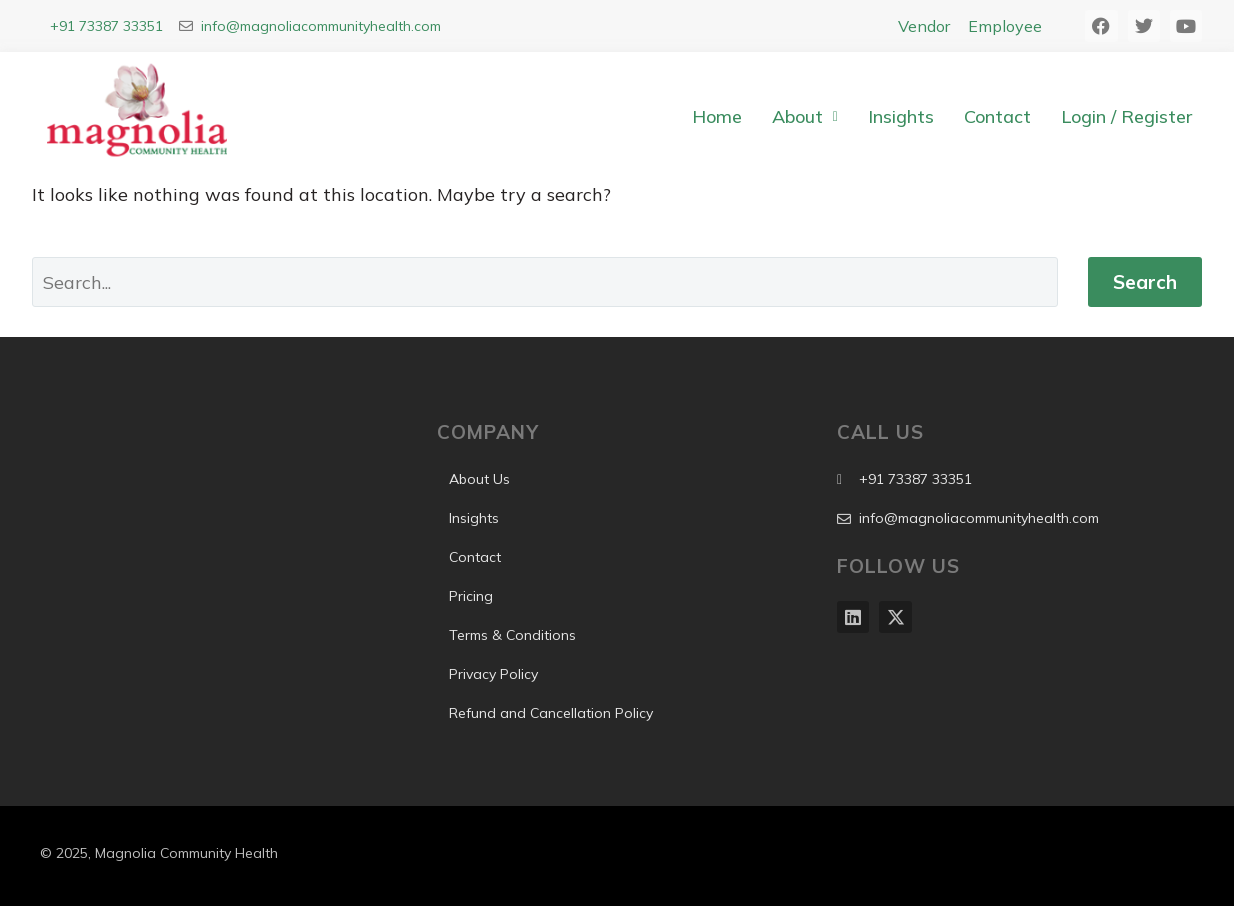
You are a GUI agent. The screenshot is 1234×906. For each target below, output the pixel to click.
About (805, 116)
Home (717, 116)
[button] (805, 117)
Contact (997, 116)
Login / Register (1126, 116)
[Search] (545, 282)
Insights (901, 116)
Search (1145, 282)
